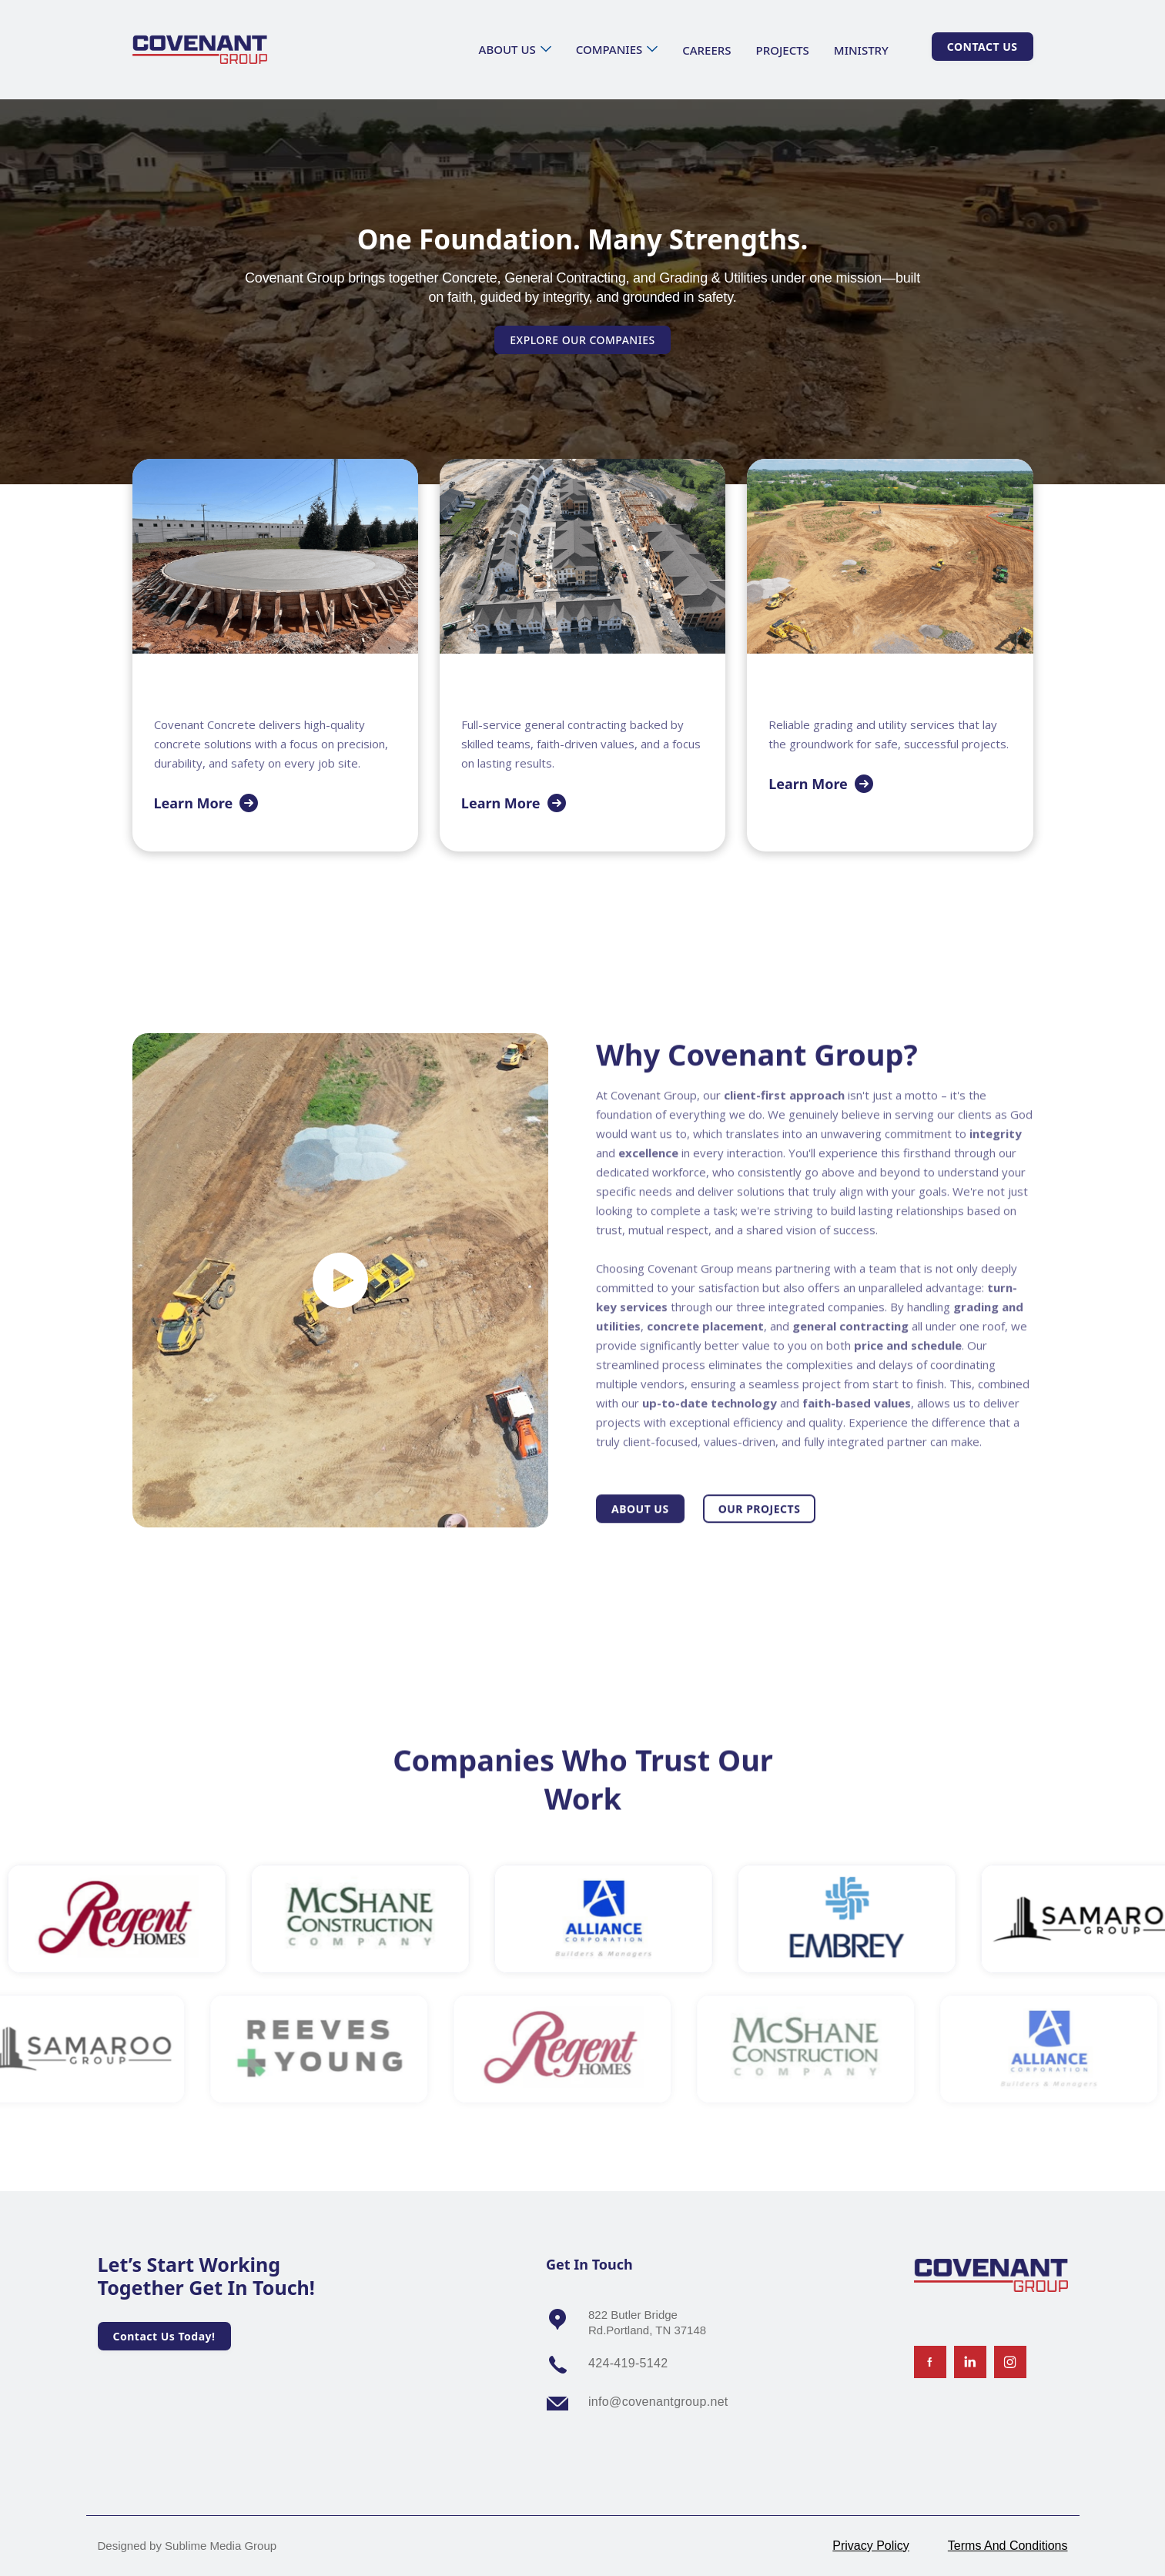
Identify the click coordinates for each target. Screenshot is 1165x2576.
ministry (861, 50)
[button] (515, 49)
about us (507, 49)
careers (706, 50)
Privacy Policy (870, 2545)
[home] (199, 49)
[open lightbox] (340, 1280)
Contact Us (982, 46)
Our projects (759, 1534)
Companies (609, 49)
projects (782, 50)
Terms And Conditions (1008, 2545)
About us (640, 1534)
